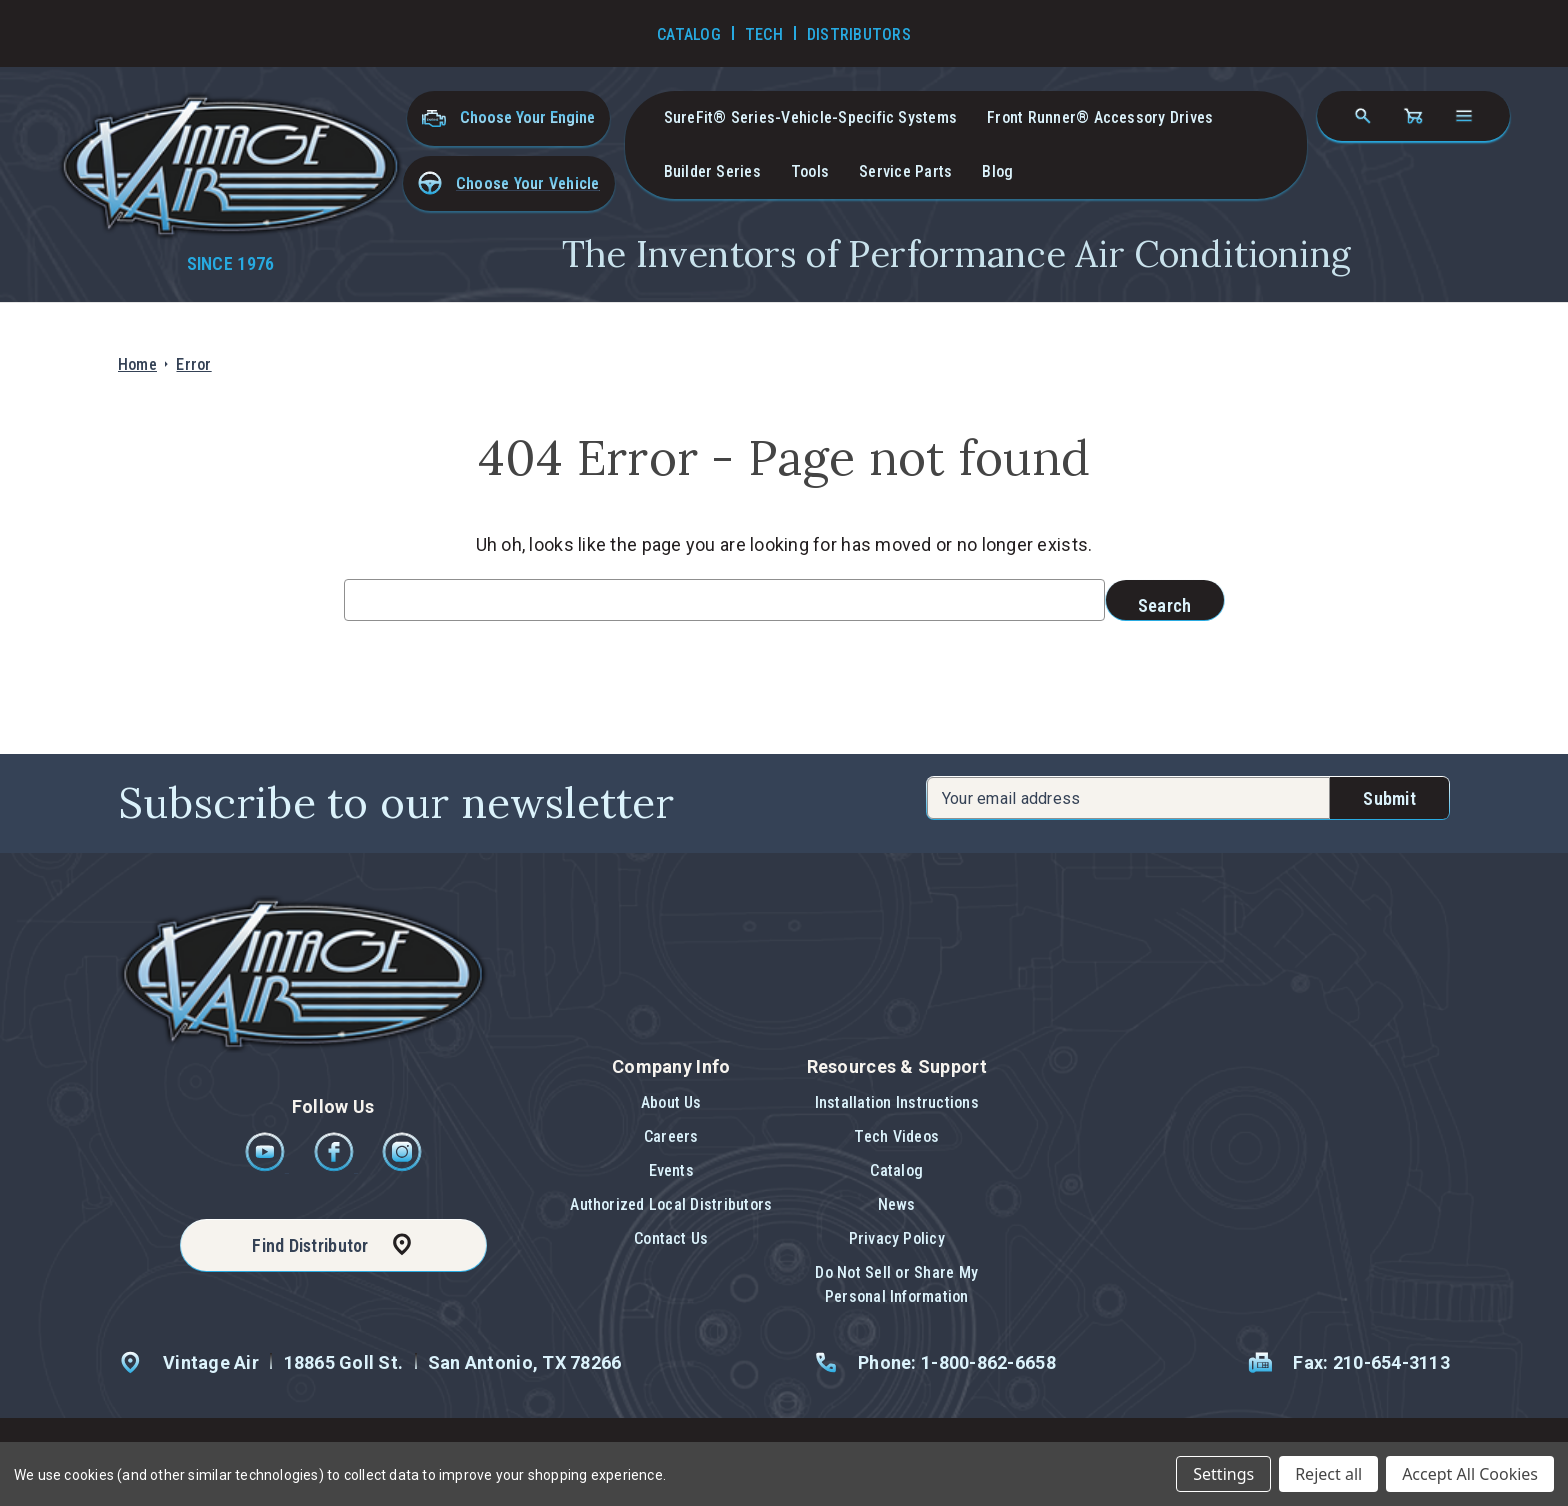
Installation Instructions (897, 1102)
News (897, 1204)
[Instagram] (402, 1166)
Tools (810, 171)
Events (671, 1170)
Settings (1223, 1474)
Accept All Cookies (1470, 1474)
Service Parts (905, 171)
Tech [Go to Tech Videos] (764, 34)
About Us (671, 1102)
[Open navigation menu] (1464, 116)
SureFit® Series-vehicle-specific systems (811, 117)
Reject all (1328, 1474)
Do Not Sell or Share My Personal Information (896, 1284)
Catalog (896, 1170)
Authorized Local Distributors (671, 1204)
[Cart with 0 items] (1413, 116)
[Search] (1363, 116)
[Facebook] (335, 1166)
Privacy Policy (897, 1238)
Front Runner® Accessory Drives (1100, 117)
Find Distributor (310, 1245)
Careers (671, 1136)
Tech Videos (896, 1136)
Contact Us (671, 1238)
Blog (997, 171)
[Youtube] (266, 1166)
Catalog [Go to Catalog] (689, 34)
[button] (509, 183)
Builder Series (712, 171)
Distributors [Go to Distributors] (859, 34)
